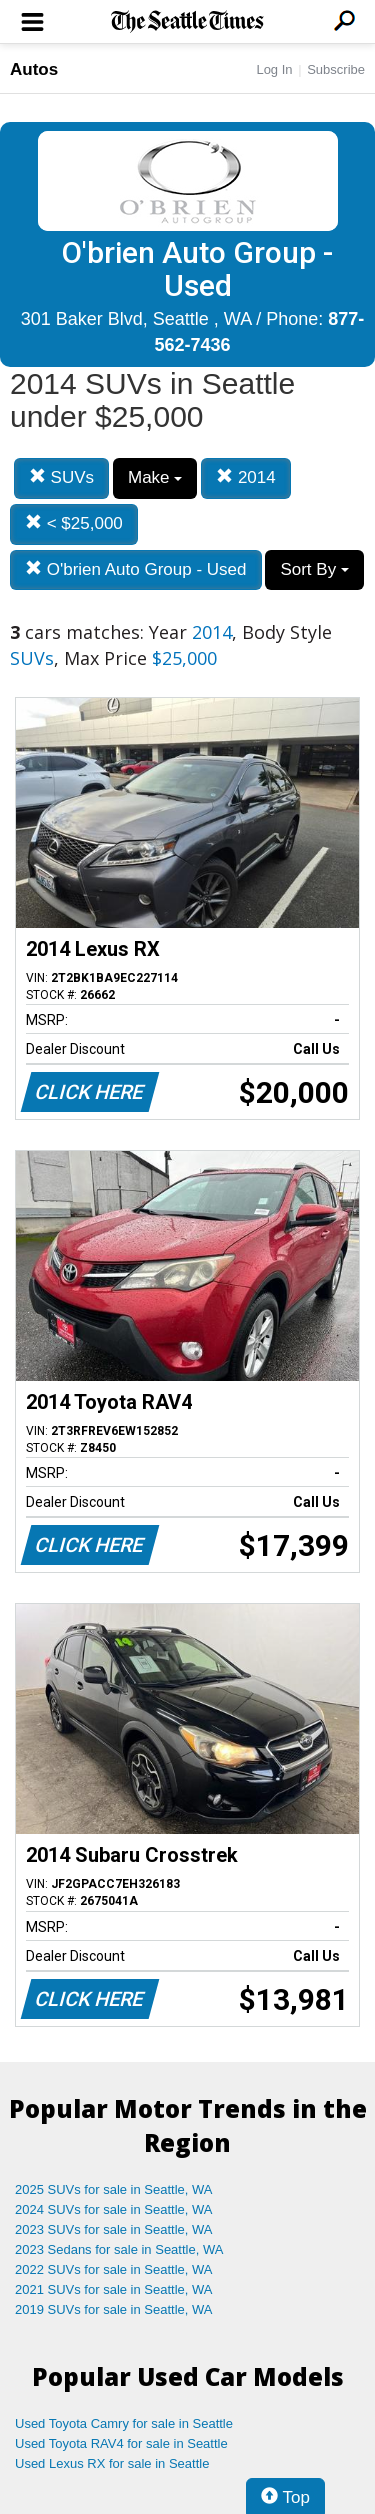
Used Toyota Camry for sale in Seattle (124, 2423)
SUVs (61, 477)
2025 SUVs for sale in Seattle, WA (114, 2189)
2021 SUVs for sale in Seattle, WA (114, 2289)
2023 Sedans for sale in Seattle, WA (119, 2249)
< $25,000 (74, 523)
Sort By (314, 569)
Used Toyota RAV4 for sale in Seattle (121, 2443)
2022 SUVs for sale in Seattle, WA (114, 2269)
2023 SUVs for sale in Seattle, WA (114, 2229)
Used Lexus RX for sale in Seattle (112, 2463)
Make (155, 477)
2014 (246, 477)
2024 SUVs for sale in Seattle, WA (114, 2209)
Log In (274, 69)
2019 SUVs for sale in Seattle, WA (114, 2309)
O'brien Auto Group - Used (136, 569)
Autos (34, 69)
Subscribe (336, 69)
